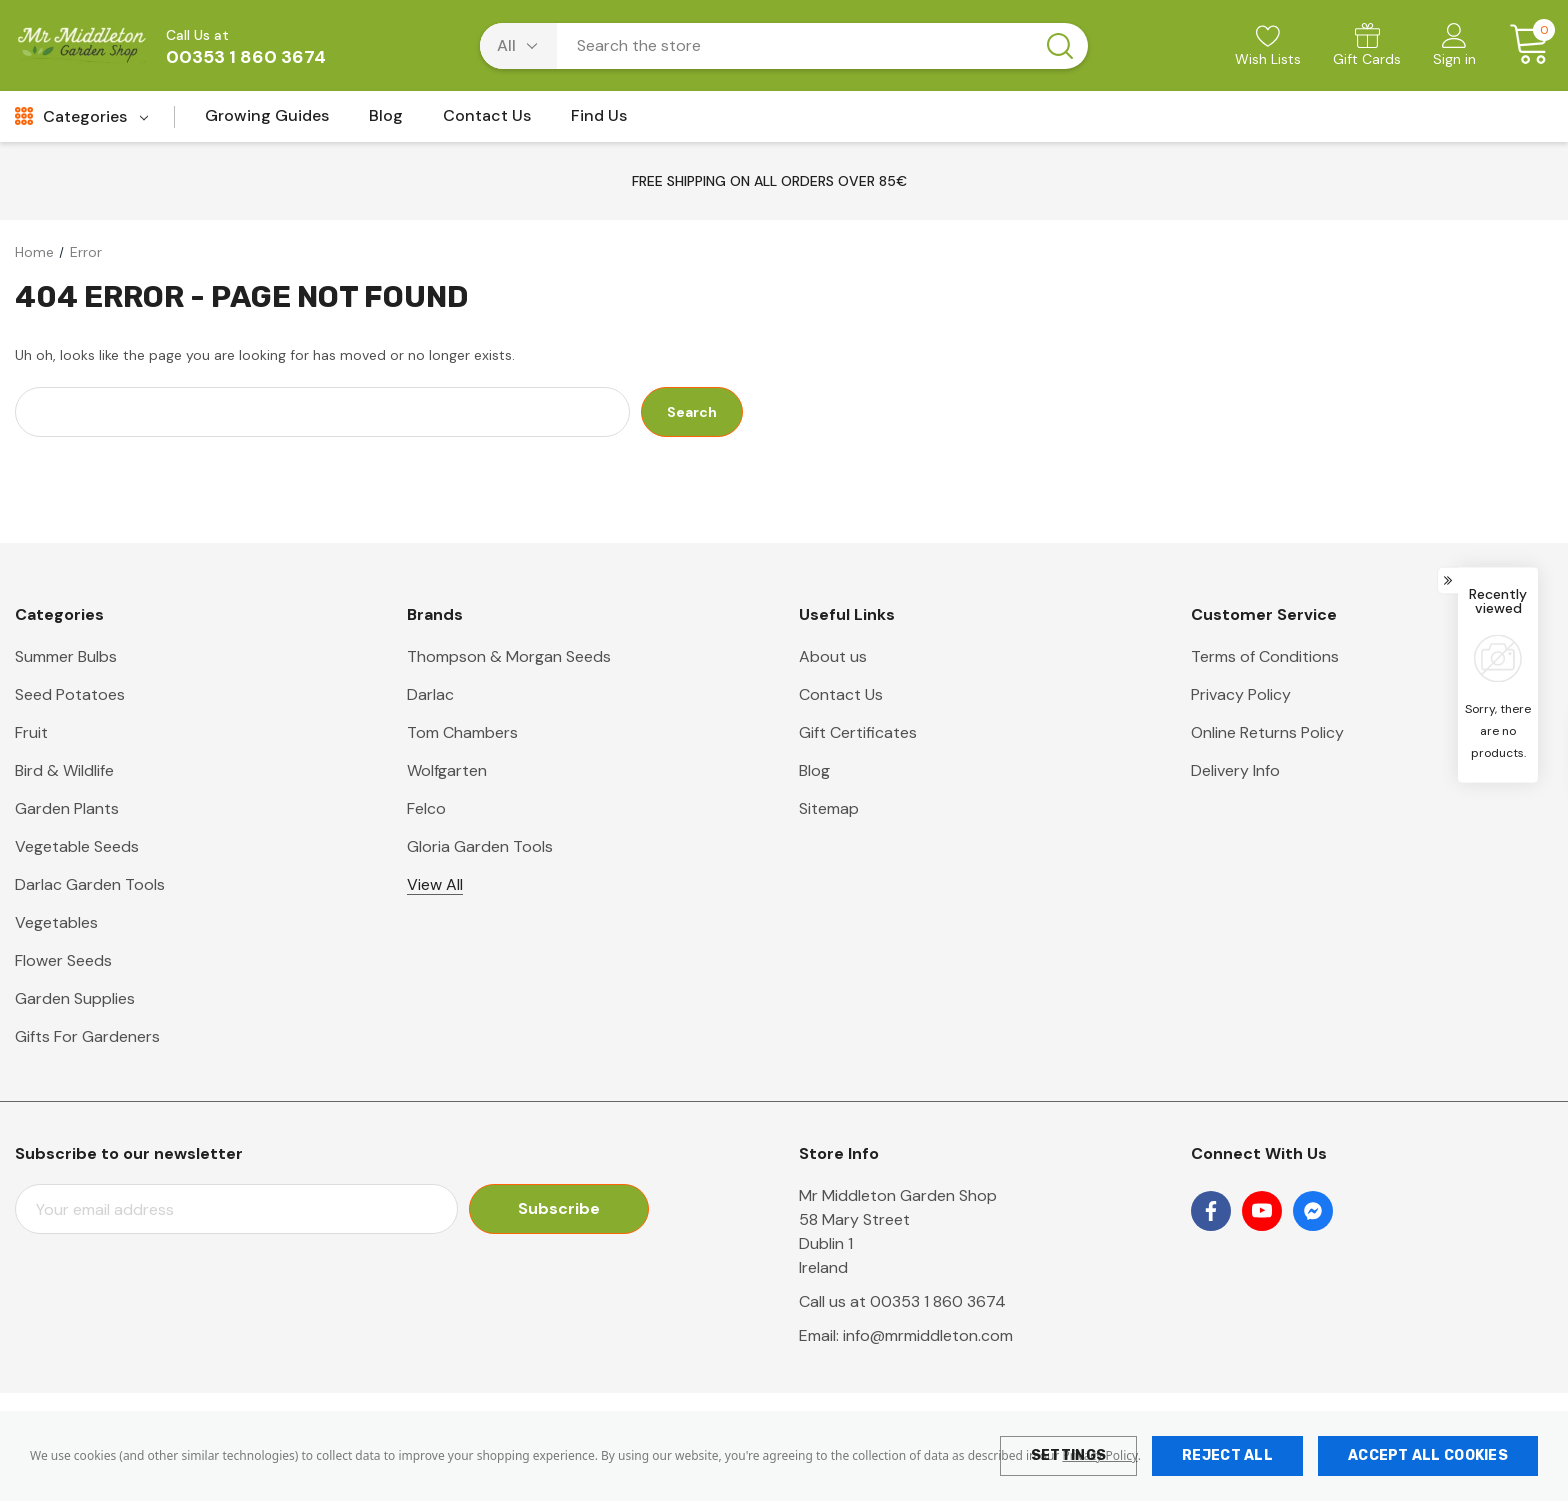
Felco (426, 808)
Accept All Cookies (1428, 1455)
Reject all (1227, 1455)
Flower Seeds (63, 960)
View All (435, 884)
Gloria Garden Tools (480, 846)
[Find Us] (599, 121)
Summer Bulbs (66, 656)
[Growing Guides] (267, 121)
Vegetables (56, 922)
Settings (1068, 1455)
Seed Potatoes (70, 694)
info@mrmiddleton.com (928, 1335)
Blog (814, 770)
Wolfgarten (447, 770)
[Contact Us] (487, 121)
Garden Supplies (75, 998)
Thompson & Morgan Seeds (509, 656)
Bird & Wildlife (64, 770)
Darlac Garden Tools (90, 884)
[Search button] (1060, 46)
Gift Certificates (858, 732)
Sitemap (829, 808)
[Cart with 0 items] (1522, 45)
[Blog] (386, 121)
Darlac (430, 694)
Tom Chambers (462, 732)
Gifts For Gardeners (87, 1036)
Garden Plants (67, 808)
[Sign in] (1454, 47)
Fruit (31, 732)
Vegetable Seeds (77, 846)
